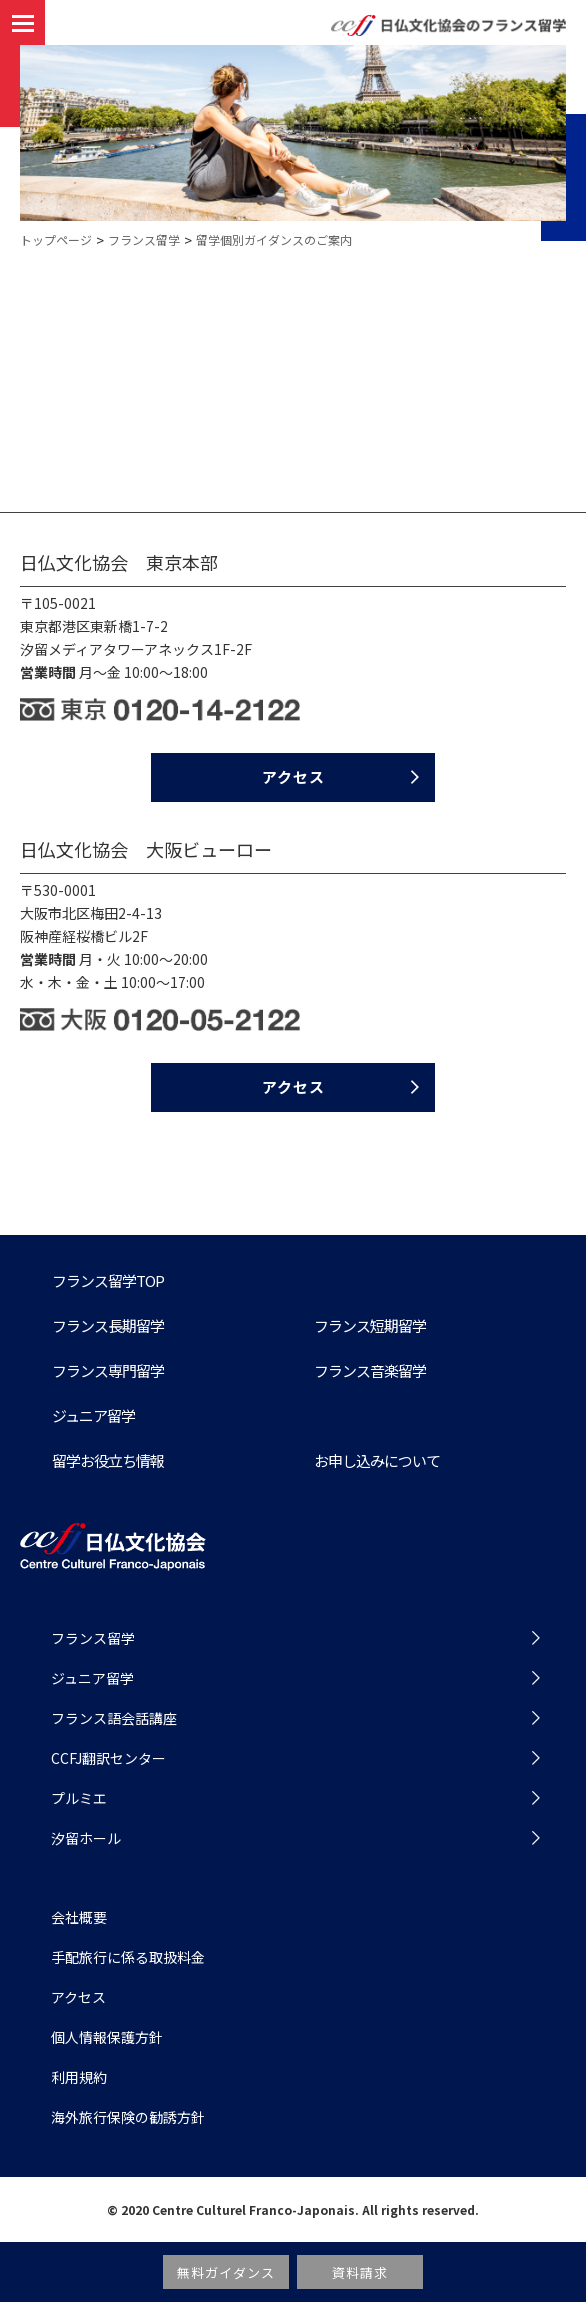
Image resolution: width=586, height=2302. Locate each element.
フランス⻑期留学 (108, 1325)
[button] (22, 23)
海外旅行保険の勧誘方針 (128, 2117)
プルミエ (79, 1798)
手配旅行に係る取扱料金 (128, 1957)
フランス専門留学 (108, 1370)
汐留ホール (86, 1838)
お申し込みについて (377, 1460)
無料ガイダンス (226, 2272)
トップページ (56, 239)
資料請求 (360, 2272)
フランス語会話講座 (114, 1718)
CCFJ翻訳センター (108, 1758)
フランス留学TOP (108, 1280)
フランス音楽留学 (370, 1370)
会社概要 (79, 1917)
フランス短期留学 (370, 1325)
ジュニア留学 (93, 1415)
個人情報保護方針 (107, 2037)
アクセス (293, 776)
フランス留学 (144, 239)
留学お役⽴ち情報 (108, 1460)
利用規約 (79, 2077)
